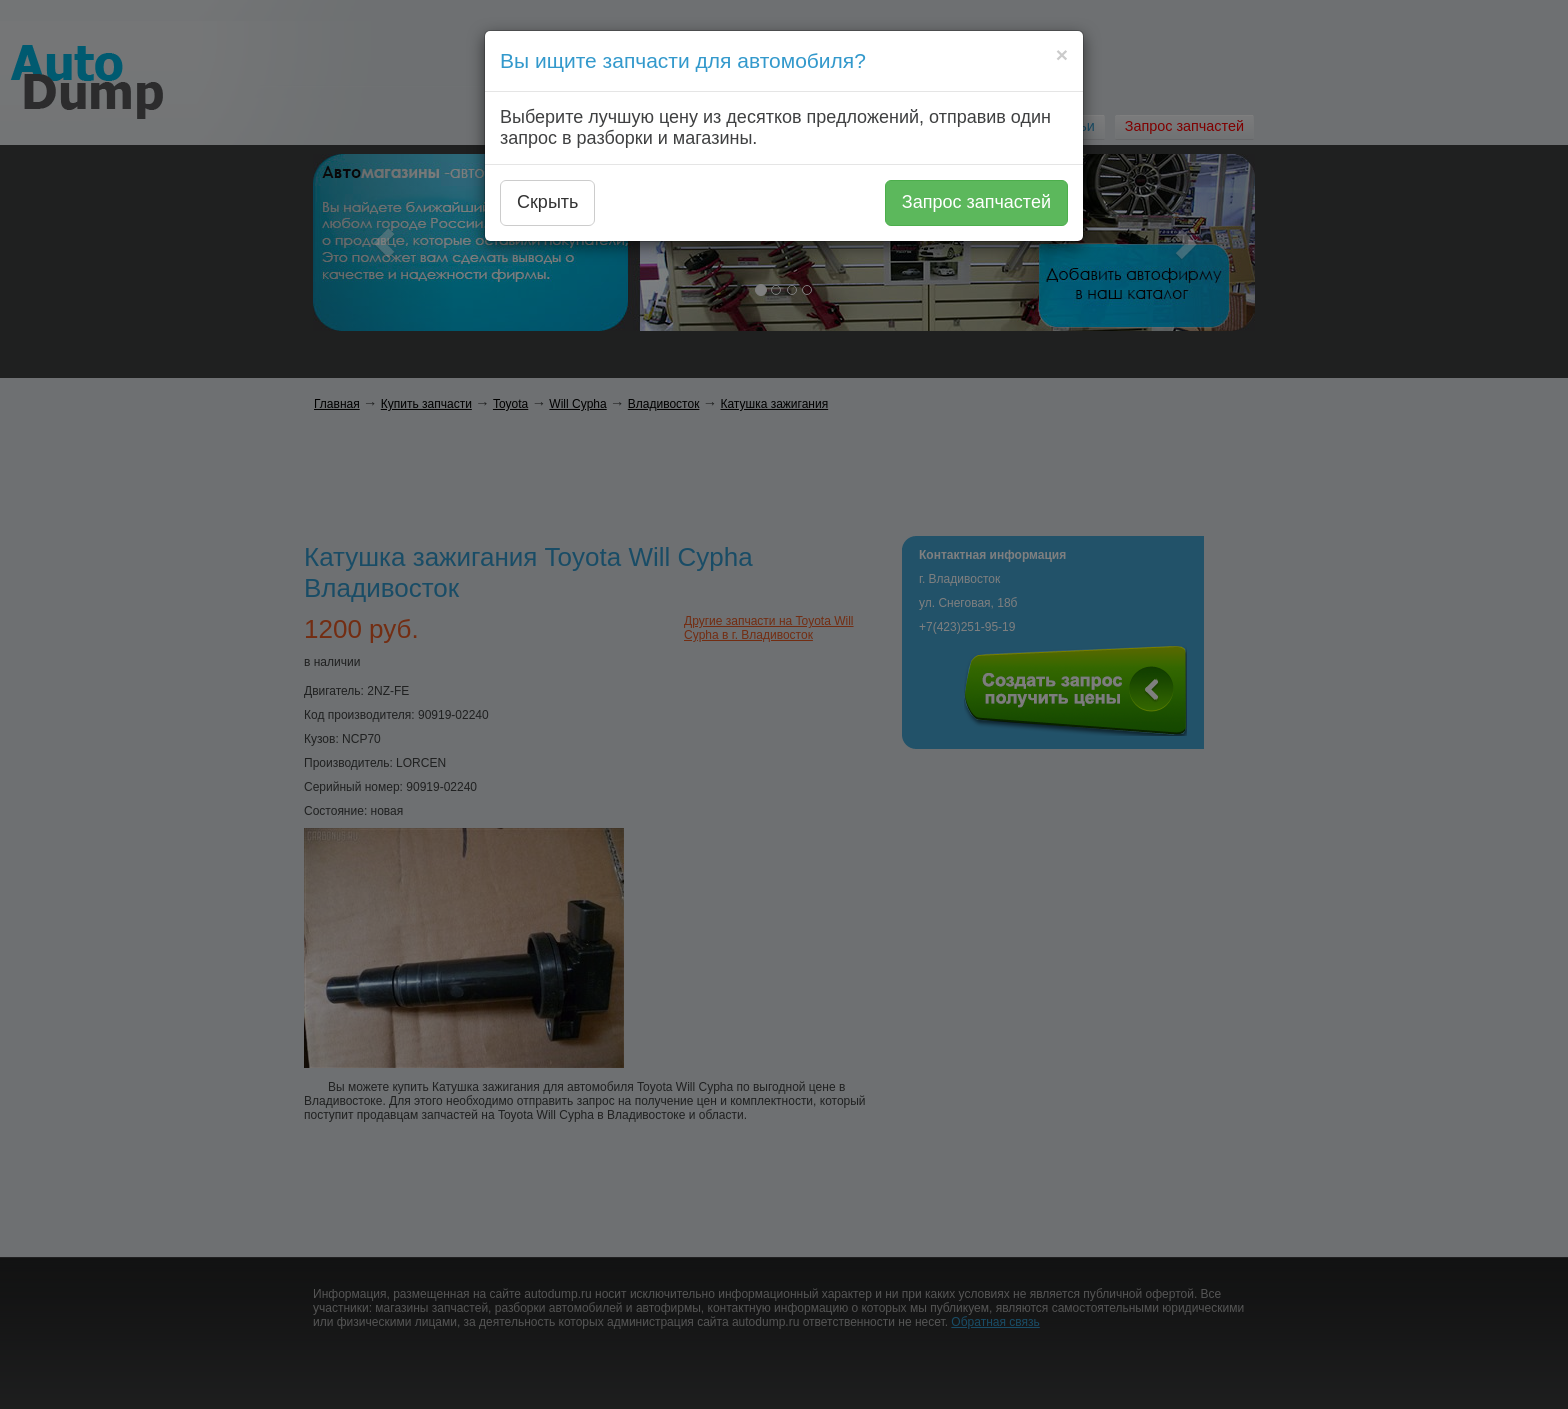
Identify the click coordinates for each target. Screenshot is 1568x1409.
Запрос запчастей (976, 202)
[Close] (1062, 54)
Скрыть (547, 202)
